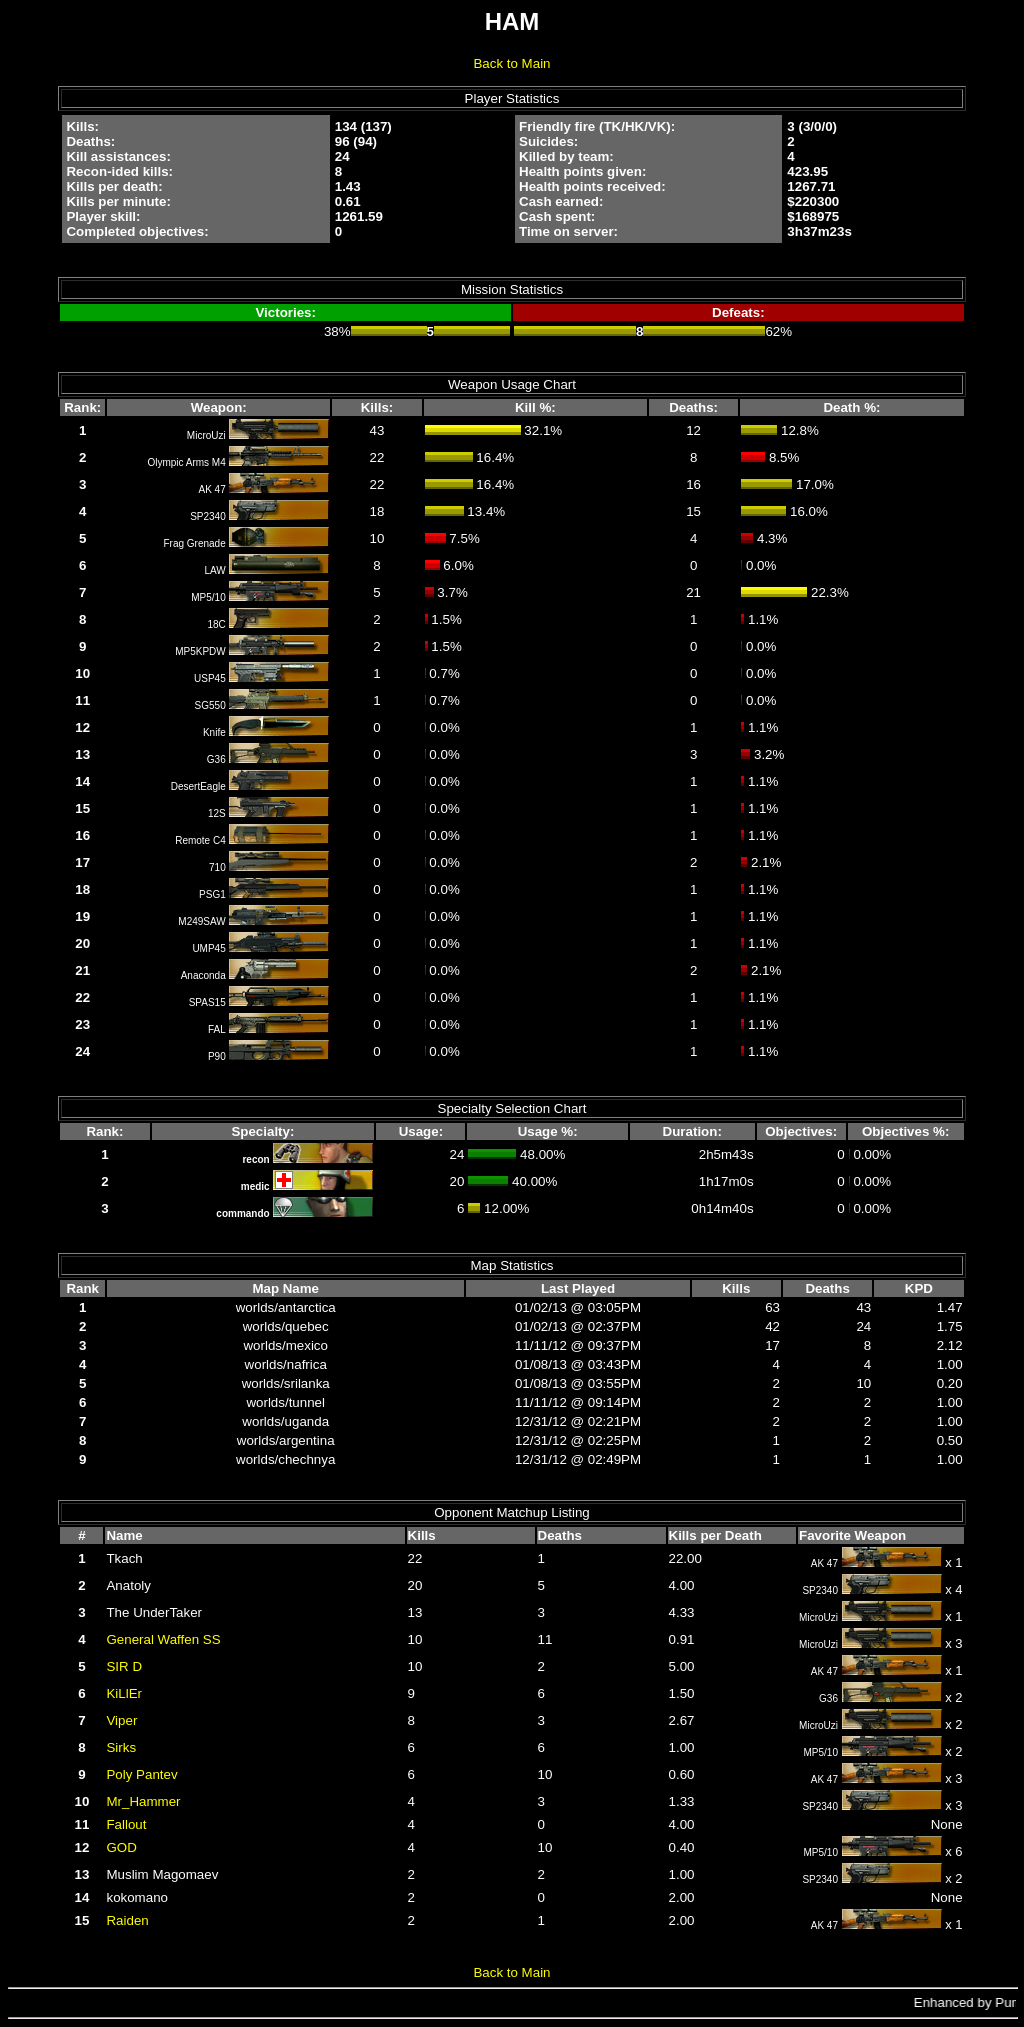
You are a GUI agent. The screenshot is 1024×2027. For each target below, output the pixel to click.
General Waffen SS (163, 1639)
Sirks (121, 1747)
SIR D (124, 1666)
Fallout (126, 1824)
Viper (121, 1720)
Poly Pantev (141, 1774)
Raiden (127, 1920)
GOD (121, 1847)
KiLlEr (124, 1693)
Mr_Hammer (143, 1801)
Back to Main (511, 63)
